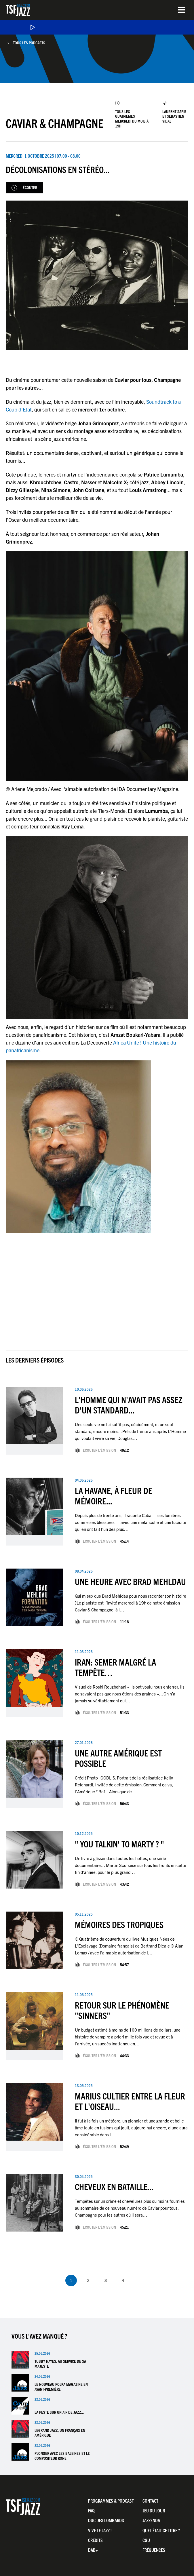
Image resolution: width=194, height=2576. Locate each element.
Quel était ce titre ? (161, 2530)
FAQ (91, 2510)
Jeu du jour (153, 2510)
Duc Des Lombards (106, 2520)
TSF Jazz (18, 10)
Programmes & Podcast (111, 2500)
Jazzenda (151, 2520)
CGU (146, 2540)
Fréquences (153, 2550)
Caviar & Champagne (55, 123)
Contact (150, 2500)
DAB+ (93, 2550)
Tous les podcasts (29, 42)
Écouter (30, 187)
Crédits (95, 2540)
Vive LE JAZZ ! (100, 2530)
